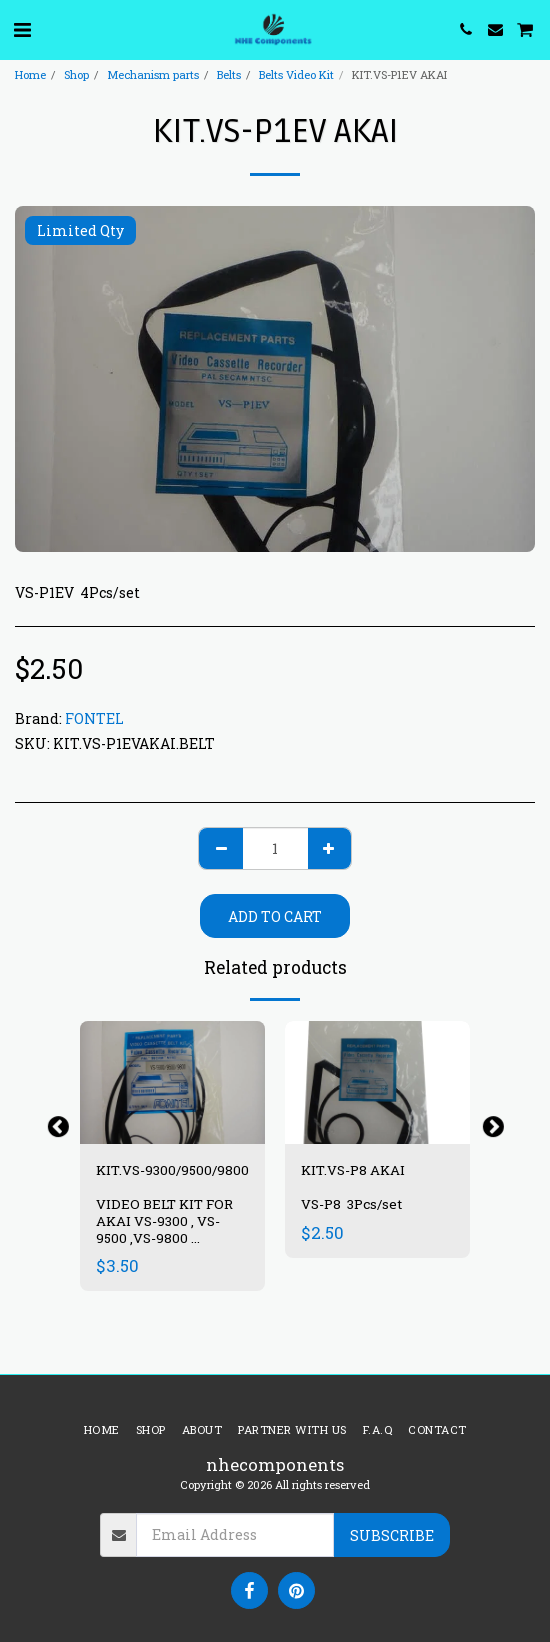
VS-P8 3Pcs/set (353, 1204)
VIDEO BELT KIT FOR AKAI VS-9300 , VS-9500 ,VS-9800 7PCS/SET (164, 1229)
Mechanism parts (153, 74)
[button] (22, 29)
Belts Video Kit (296, 74)
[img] (172, 1082)
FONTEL (94, 718)
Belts (229, 74)
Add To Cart (275, 916)
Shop (76, 74)
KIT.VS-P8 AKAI (353, 1170)
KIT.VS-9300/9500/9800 (172, 1170)
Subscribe (392, 1535)
